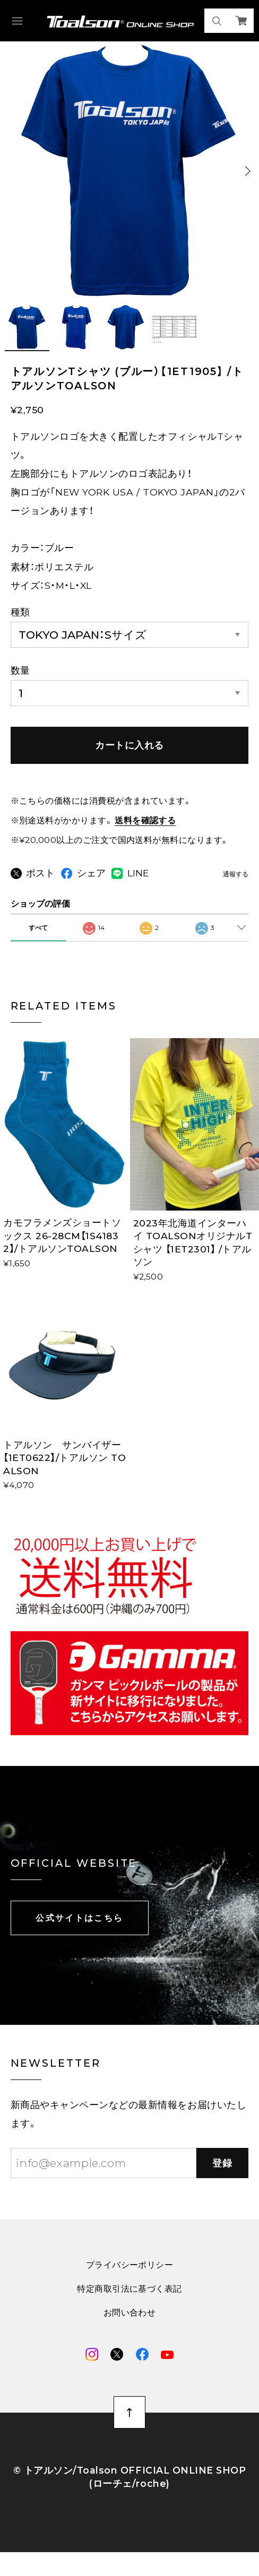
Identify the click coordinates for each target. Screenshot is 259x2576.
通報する (235, 875)
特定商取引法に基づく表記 (129, 2308)
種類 (20, 611)
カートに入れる (129, 745)
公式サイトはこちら (79, 1937)
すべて (38, 947)
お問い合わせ (129, 2332)
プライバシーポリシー (130, 2284)
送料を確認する (145, 820)
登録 (223, 2182)
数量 (20, 670)
